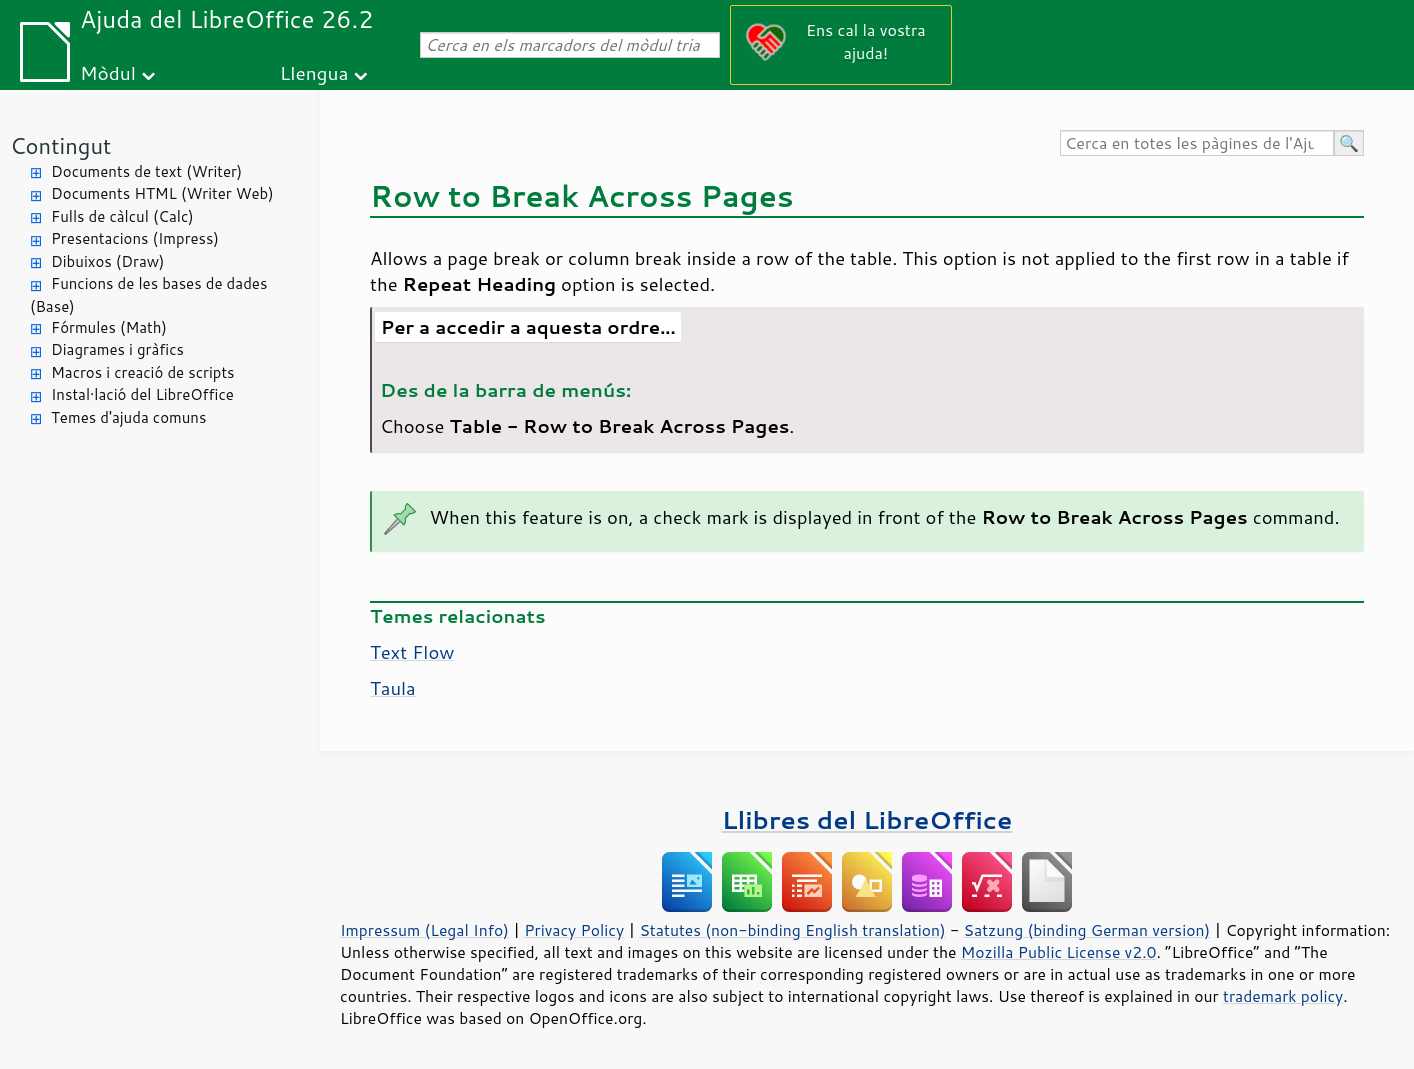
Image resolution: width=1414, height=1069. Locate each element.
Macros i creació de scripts (143, 372)
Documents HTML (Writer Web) (162, 193)
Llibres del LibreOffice (867, 819)
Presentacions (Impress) (135, 238)
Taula (393, 688)
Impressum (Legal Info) (424, 930)
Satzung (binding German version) (1087, 930)
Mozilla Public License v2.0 (1059, 952)
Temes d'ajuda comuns (128, 417)
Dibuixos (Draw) (107, 261)
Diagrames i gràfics (117, 349)
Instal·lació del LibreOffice (142, 394)
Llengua (314, 72)
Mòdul (108, 72)
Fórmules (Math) (109, 327)
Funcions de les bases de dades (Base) (148, 295)
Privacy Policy (574, 930)
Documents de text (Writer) (146, 171)
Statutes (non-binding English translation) (792, 930)
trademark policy (1283, 996)
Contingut (60, 145)
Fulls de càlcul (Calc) (122, 216)
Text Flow (412, 652)
